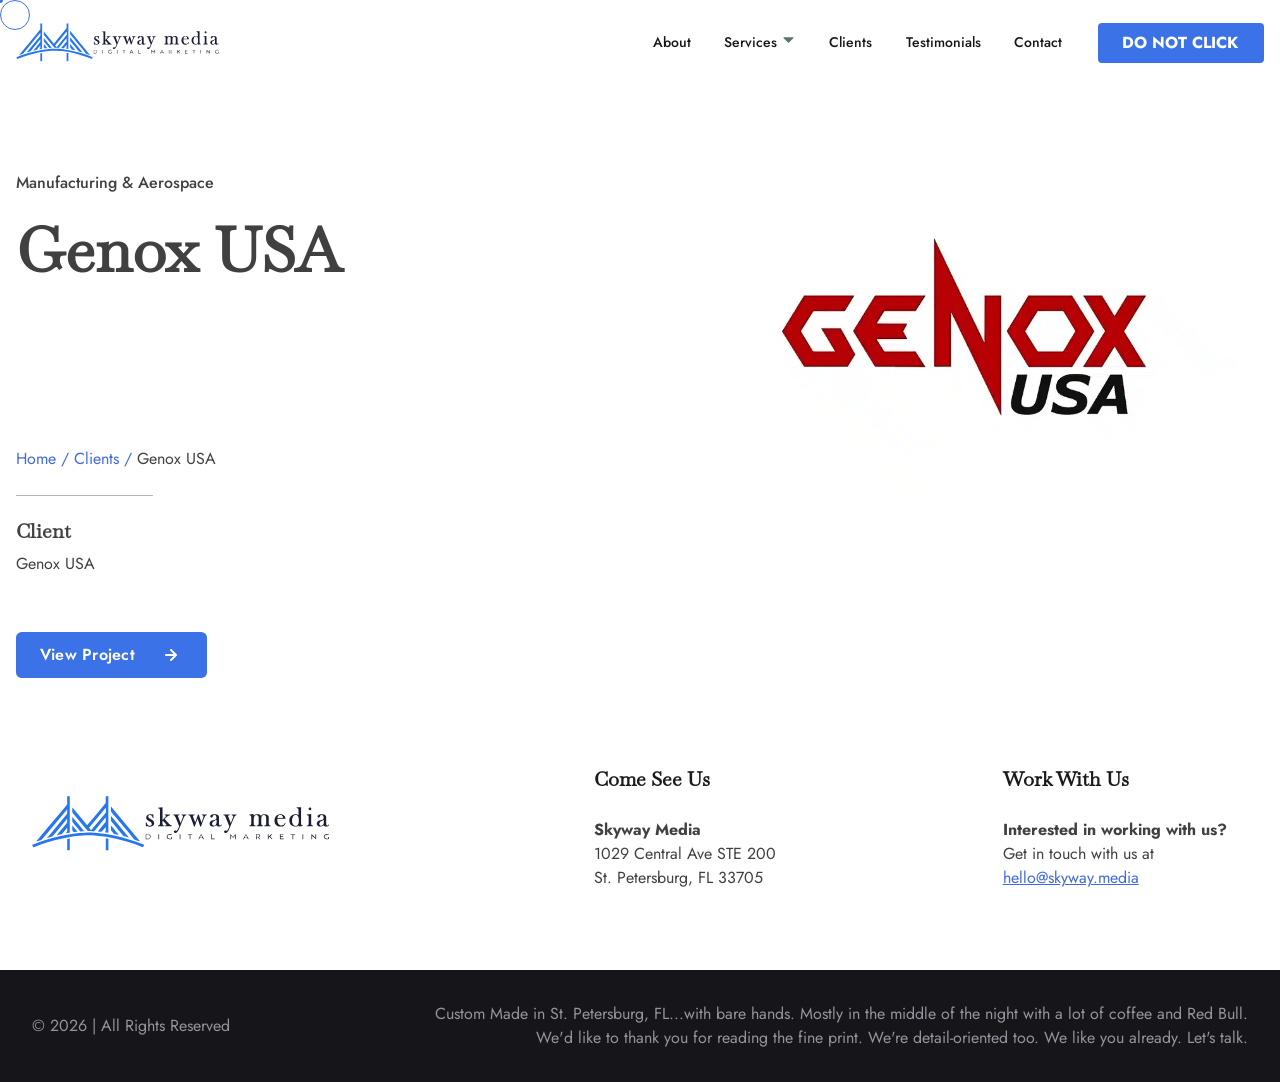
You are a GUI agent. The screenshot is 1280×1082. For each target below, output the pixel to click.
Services (760, 42)
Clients (850, 42)
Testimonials (943, 42)
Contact (1038, 42)
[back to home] (144, 42)
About (672, 42)
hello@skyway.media (1071, 877)
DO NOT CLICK (1180, 42)
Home (36, 458)
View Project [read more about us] (111, 655)
